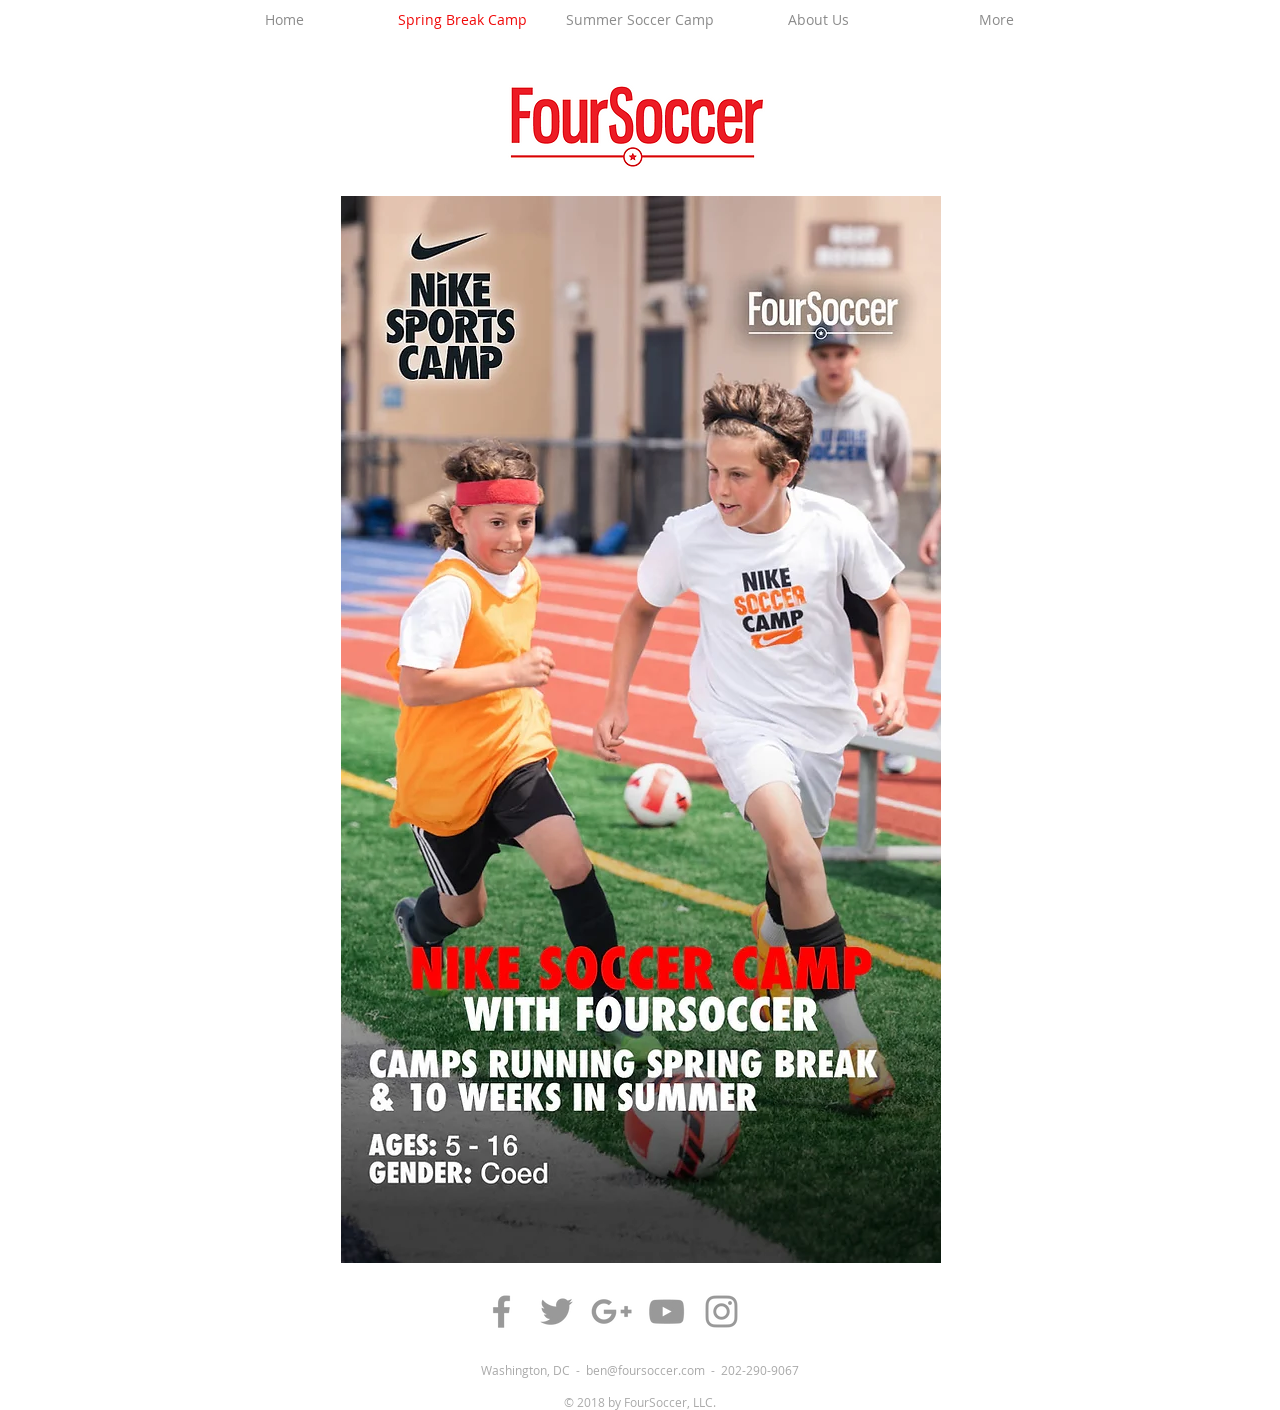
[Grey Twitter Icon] (556, 1311)
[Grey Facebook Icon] (501, 1311)
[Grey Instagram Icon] (721, 1311)
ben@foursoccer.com (645, 1370)
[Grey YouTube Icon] (666, 1311)
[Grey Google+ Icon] (611, 1311)
